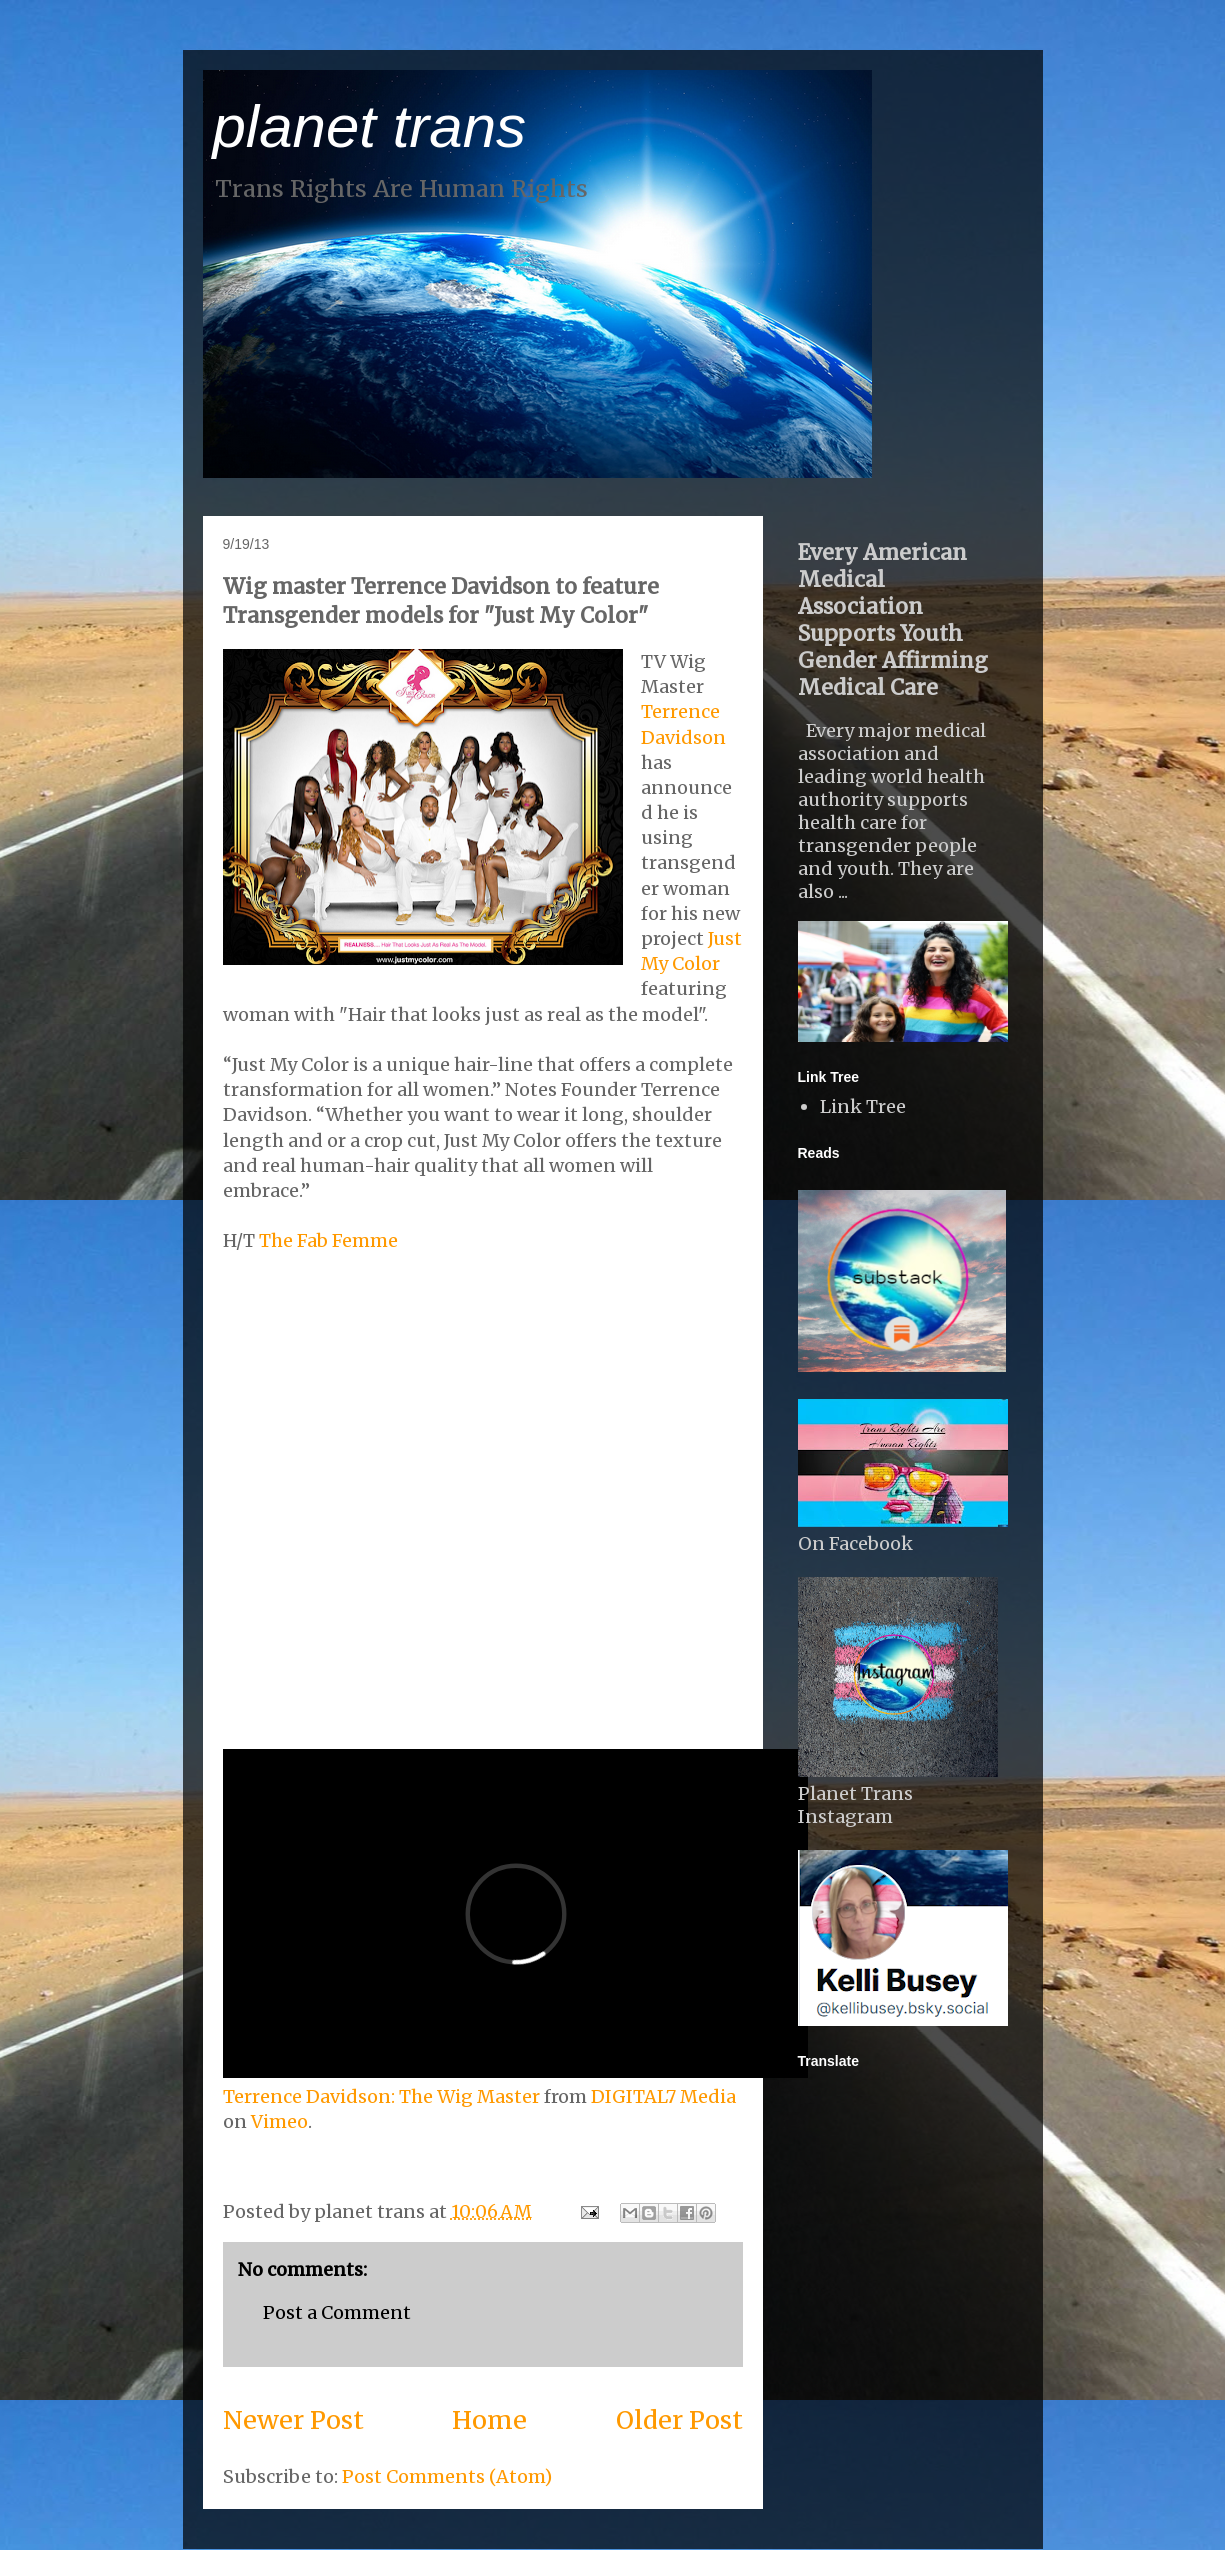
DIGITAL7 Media (663, 2096)
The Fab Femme (328, 1240)
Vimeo (279, 2121)
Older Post (679, 2420)
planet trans (370, 126)
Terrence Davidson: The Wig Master (381, 2096)
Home (489, 2420)
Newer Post (293, 2420)
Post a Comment (337, 2312)
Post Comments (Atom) (447, 2476)
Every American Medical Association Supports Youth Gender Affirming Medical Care (893, 620)
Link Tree (863, 1106)
